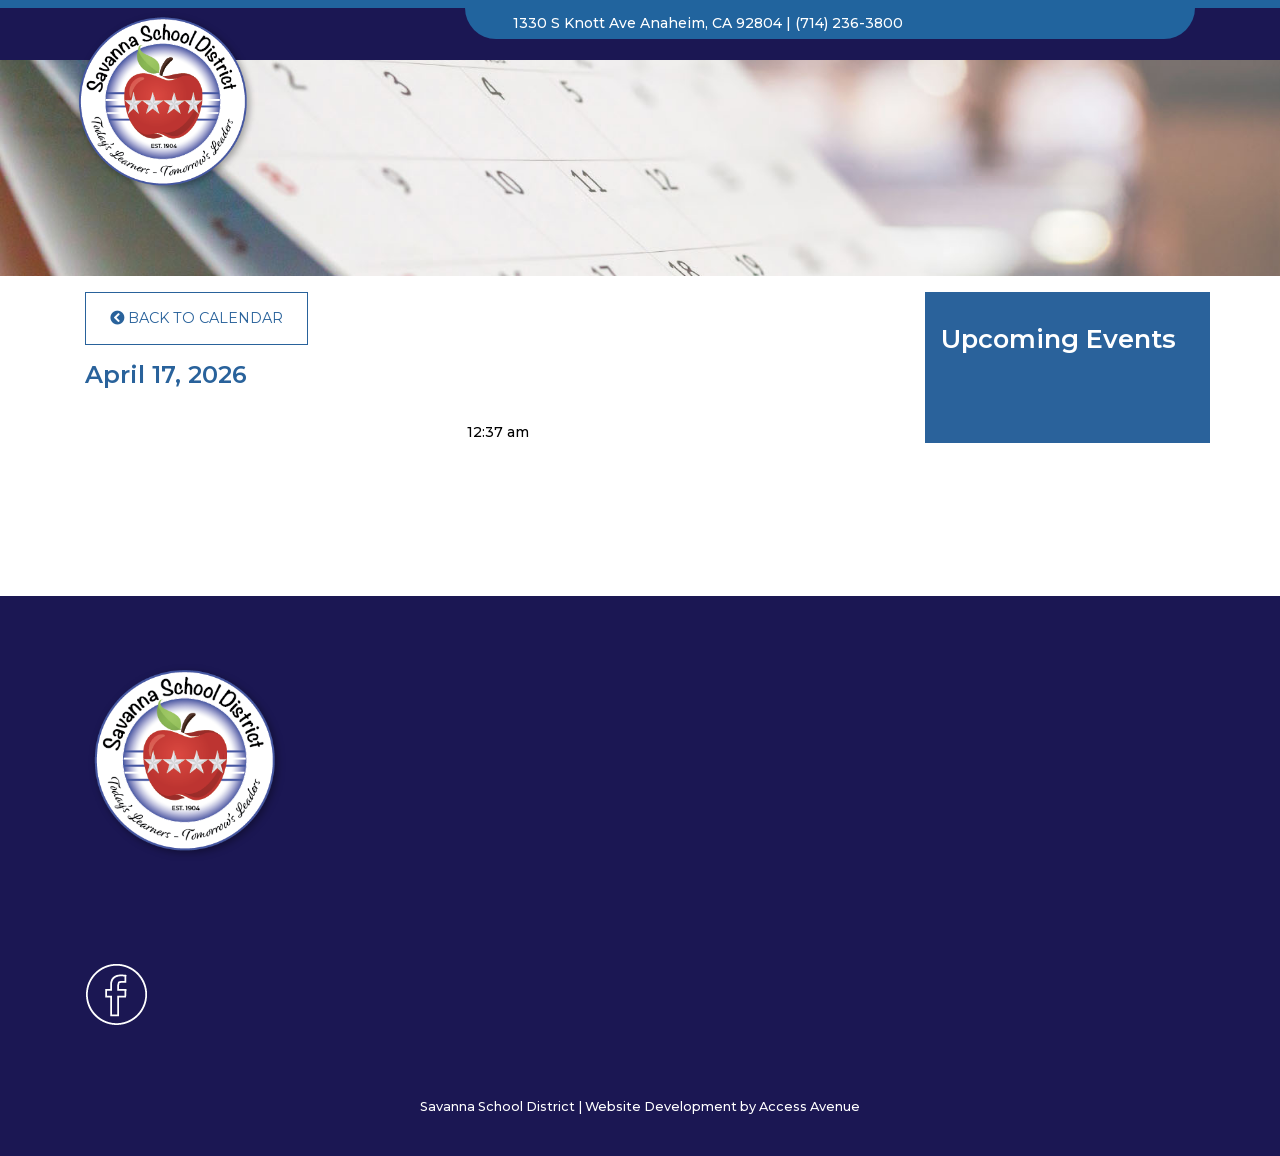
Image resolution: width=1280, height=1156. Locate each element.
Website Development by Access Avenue (722, 1106)
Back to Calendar (196, 318)
